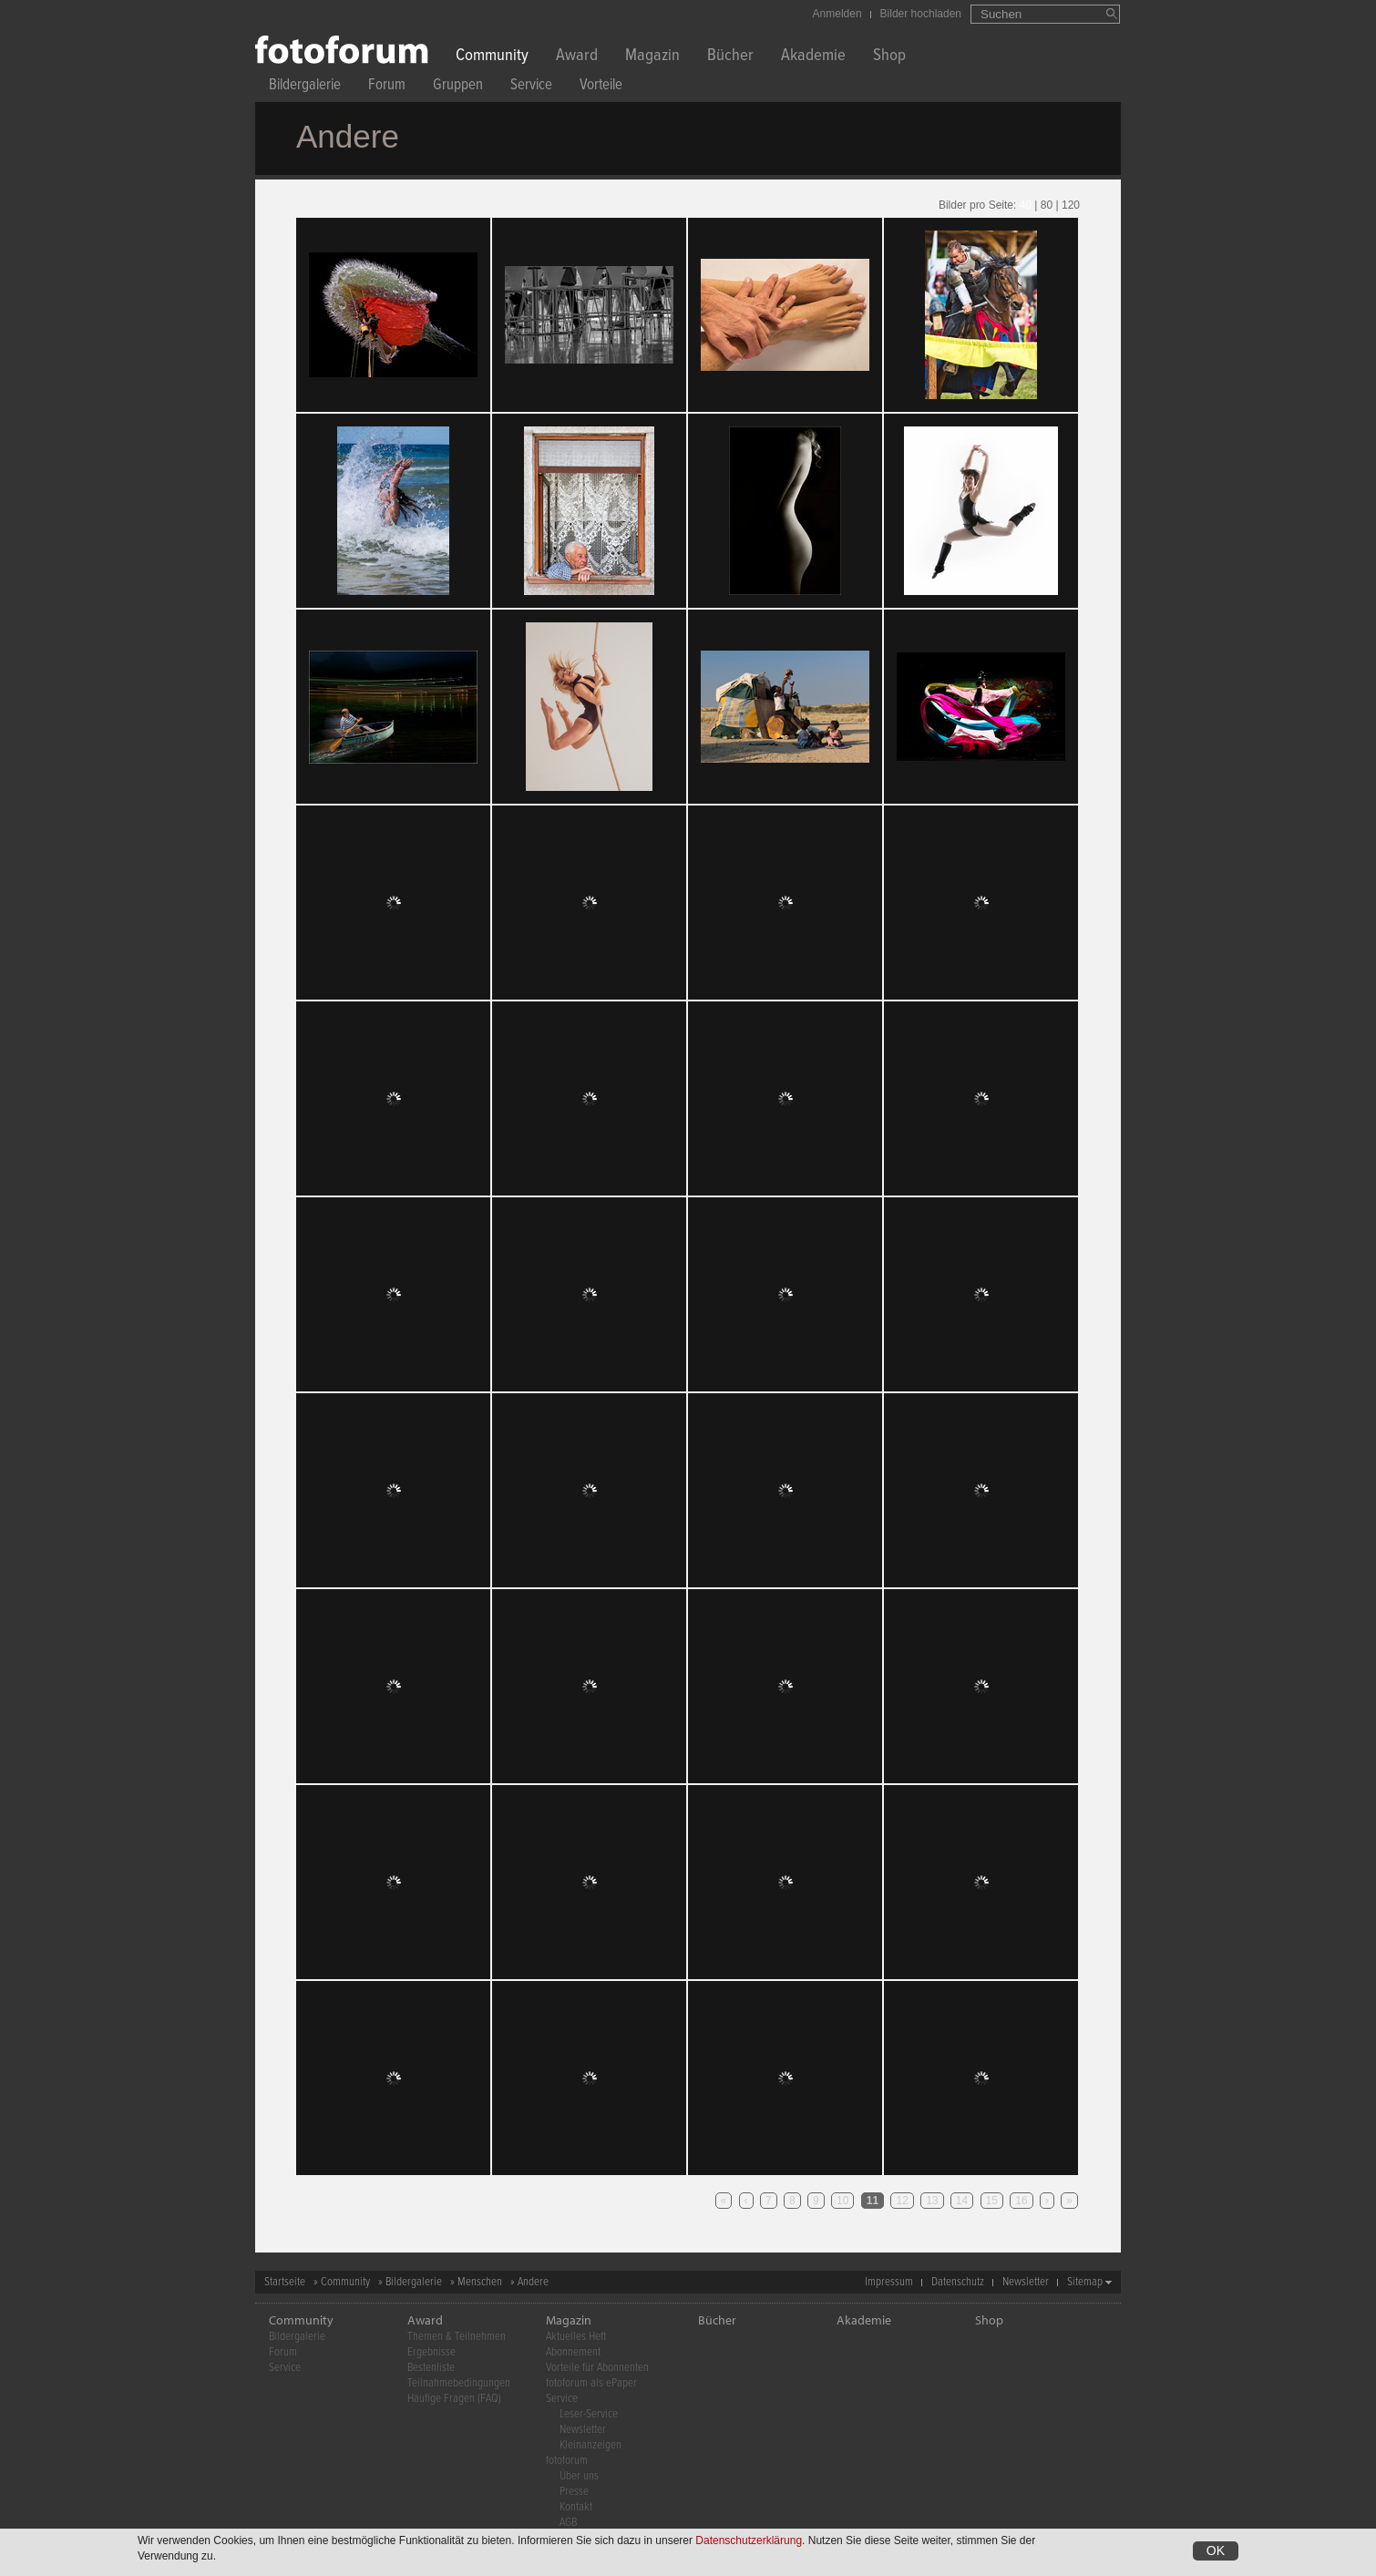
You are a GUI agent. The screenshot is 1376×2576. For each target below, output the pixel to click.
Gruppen (458, 87)
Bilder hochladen (920, 13)
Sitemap (1085, 2282)
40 (1026, 205)
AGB (568, 2522)
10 (842, 2200)
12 (902, 2200)
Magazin (652, 57)
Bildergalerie (305, 87)
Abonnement (573, 2352)
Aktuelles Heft (576, 2337)
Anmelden (837, 13)
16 (1021, 2200)
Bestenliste (431, 2368)
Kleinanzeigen (590, 2445)
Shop (889, 57)
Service (531, 87)
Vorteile (601, 87)
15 (992, 2200)
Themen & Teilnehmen (456, 2337)
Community (492, 57)
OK (1216, 2550)
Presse (574, 2491)
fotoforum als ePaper (591, 2383)
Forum (387, 87)
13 (932, 2200)
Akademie (813, 57)
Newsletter (1025, 2282)
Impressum (889, 2282)
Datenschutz (957, 2282)
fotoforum (567, 2460)
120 (1071, 205)
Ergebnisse (431, 2352)
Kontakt (576, 2507)
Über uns (579, 2476)
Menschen (479, 2282)
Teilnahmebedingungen (458, 2383)
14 (962, 2200)
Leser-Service (589, 2414)
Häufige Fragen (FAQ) (454, 2399)
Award (577, 57)
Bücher (730, 57)
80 (1047, 205)
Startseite (284, 2282)
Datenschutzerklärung (748, 2540)
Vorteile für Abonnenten (597, 2368)
